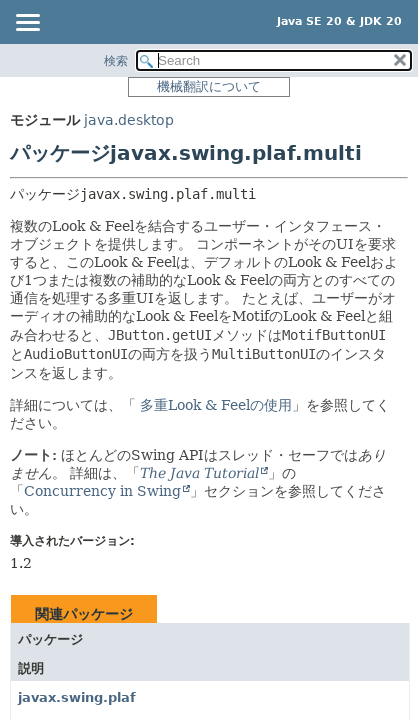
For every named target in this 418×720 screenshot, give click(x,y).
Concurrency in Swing (102, 491)
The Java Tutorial (199, 473)
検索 (116, 61)
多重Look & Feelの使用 (214, 405)
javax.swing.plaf (77, 697)
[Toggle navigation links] (27, 24)
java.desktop (129, 120)
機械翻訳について (209, 86)
